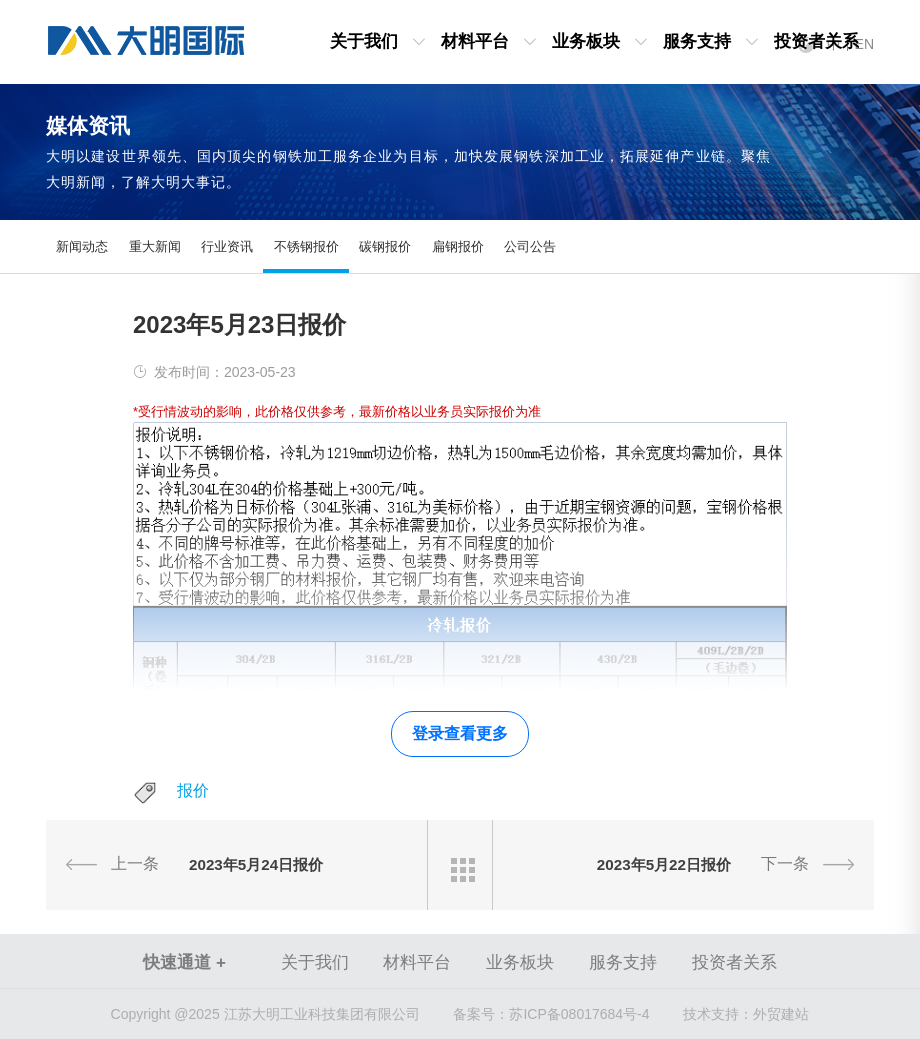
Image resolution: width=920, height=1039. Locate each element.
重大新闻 (155, 246)
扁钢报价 (458, 246)
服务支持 (697, 41)
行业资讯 (227, 246)
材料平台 (475, 41)
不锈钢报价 (306, 246)
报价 (193, 790)
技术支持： (718, 1014)
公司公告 (530, 246)
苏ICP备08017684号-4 (551, 1014)
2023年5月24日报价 (256, 864)
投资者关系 (816, 41)
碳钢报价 (385, 246)
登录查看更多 (460, 733)
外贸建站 (781, 1014)
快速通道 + (184, 962)
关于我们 (364, 41)
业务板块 (586, 41)
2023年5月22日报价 (664, 864)
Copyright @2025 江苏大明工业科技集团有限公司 (265, 1014)
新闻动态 (82, 246)
